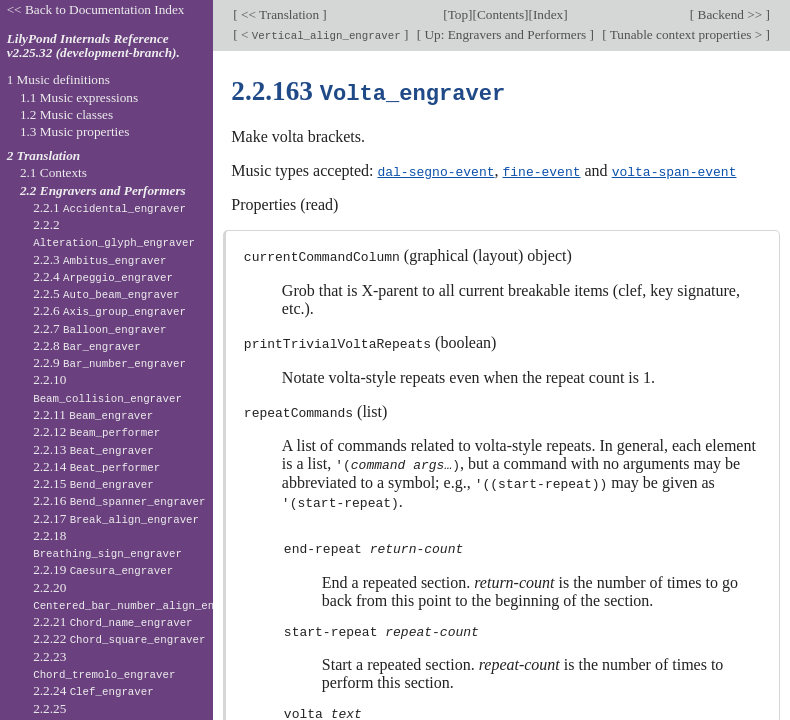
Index (548, 14)
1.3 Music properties (74, 131)
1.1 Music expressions (79, 97)
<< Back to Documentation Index (96, 9)
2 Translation (44, 155)
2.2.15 (93, 483)
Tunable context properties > (686, 34)
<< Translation (280, 14)
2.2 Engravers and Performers (103, 190)
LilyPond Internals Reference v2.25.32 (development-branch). (93, 46)
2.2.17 (116, 518)
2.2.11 (93, 414)
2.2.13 (93, 449)
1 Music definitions (58, 79)
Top (458, 14)
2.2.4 (103, 276)
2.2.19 (103, 569)
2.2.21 (112, 621)
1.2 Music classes (66, 114)
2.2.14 (96, 466)
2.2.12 (96, 431)
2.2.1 (109, 207)
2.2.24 (93, 690)
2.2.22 (119, 638)
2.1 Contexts (53, 172)
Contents (500, 14)
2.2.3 (99, 259)
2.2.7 (99, 328)
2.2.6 (109, 310)
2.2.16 (119, 500)
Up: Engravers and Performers (505, 34)
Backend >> (729, 14)
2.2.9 (109, 362)
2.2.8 (87, 345)
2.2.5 (106, 293)
